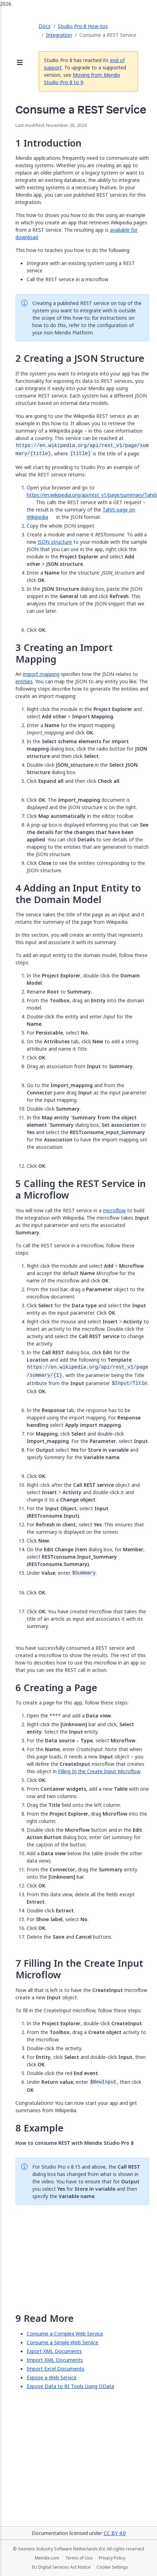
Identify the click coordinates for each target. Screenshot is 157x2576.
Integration (59, 35)
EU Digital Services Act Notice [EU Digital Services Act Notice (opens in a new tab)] (61, 2567)
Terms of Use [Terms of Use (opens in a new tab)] (79, 2558)
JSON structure (55, 541)
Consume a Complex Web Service (65, 2333)
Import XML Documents (55, 2360)
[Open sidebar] (20, 63)
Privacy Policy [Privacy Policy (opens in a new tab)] (112, 2558)
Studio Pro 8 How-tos (83, 26)
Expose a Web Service (52, 2377)
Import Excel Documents (55, 2368)
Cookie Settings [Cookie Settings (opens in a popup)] (112, 2567)
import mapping (41, 674)
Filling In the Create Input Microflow (99, 1771)
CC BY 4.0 (115, 2533)
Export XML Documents (54, 2351)
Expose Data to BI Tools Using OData (70, 2386)
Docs (45, 26)
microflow (114, 1210)
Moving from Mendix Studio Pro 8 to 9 (82, 78)
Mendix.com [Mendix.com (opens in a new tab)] (47, 2558)
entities (24, 681)
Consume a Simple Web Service (62, 2342)
